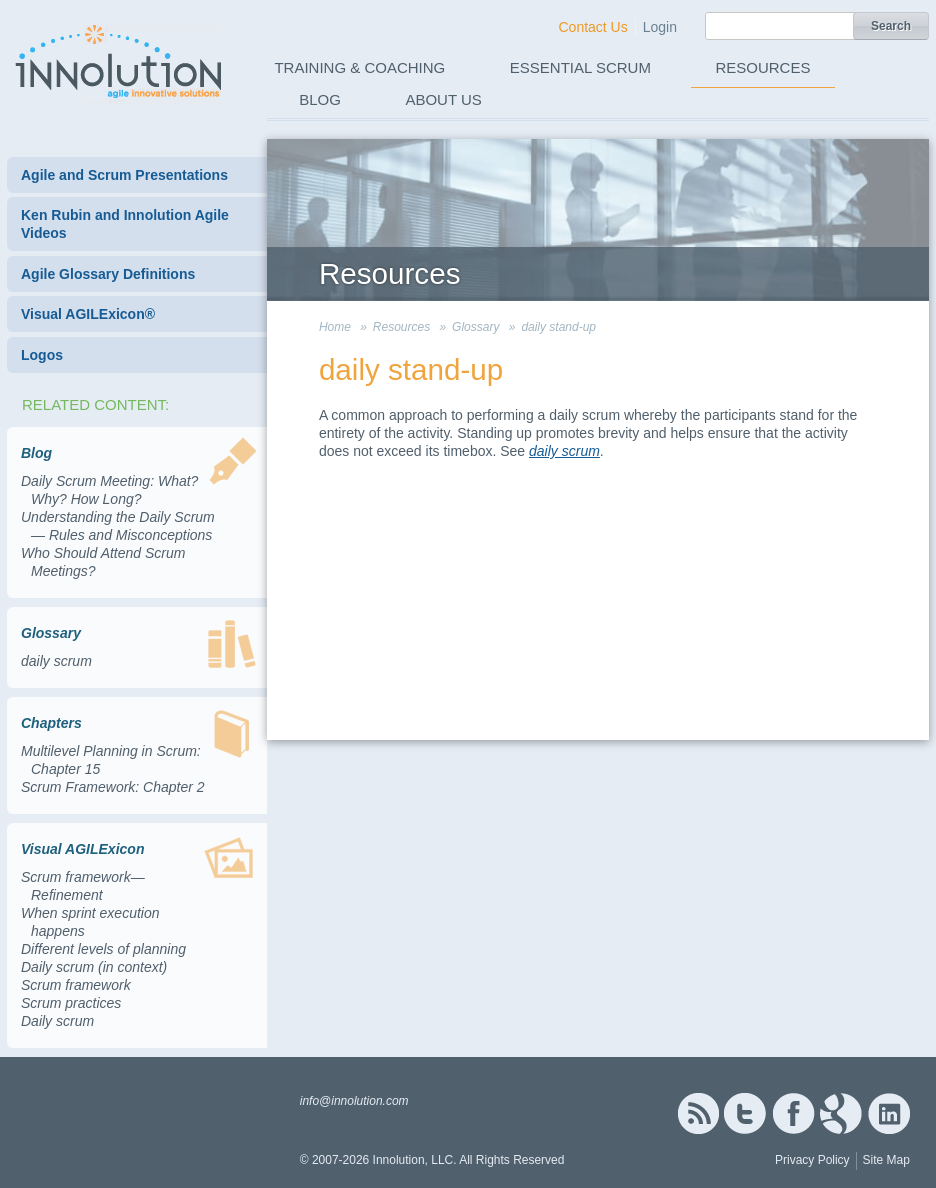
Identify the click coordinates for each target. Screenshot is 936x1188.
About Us (443, 99)
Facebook (793, 1113)
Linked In (889, 1113)
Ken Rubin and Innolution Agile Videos (125, 224)
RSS (698, 1113)
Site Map (886, 1160)
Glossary (475, 327)
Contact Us (592, 27)
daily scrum (56, 661)
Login (660, 27)
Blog (320, 99)
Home (335, 327)
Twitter (745, 1113)
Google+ (841, 1113)
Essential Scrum (580, 67)
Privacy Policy (812, 1160)
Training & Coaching (359, 67)
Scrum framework (76, 985)
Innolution (120, 61)
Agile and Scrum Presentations (124, 175)
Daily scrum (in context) (94, 967)
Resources (762, 67)
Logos (42, 355)
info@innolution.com (354, 1101)
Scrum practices (71, 1003)
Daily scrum (57, 1021)
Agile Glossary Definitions (108, 274)
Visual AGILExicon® (88, 314)
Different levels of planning (103, 949)
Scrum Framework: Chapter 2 (113, 787)
